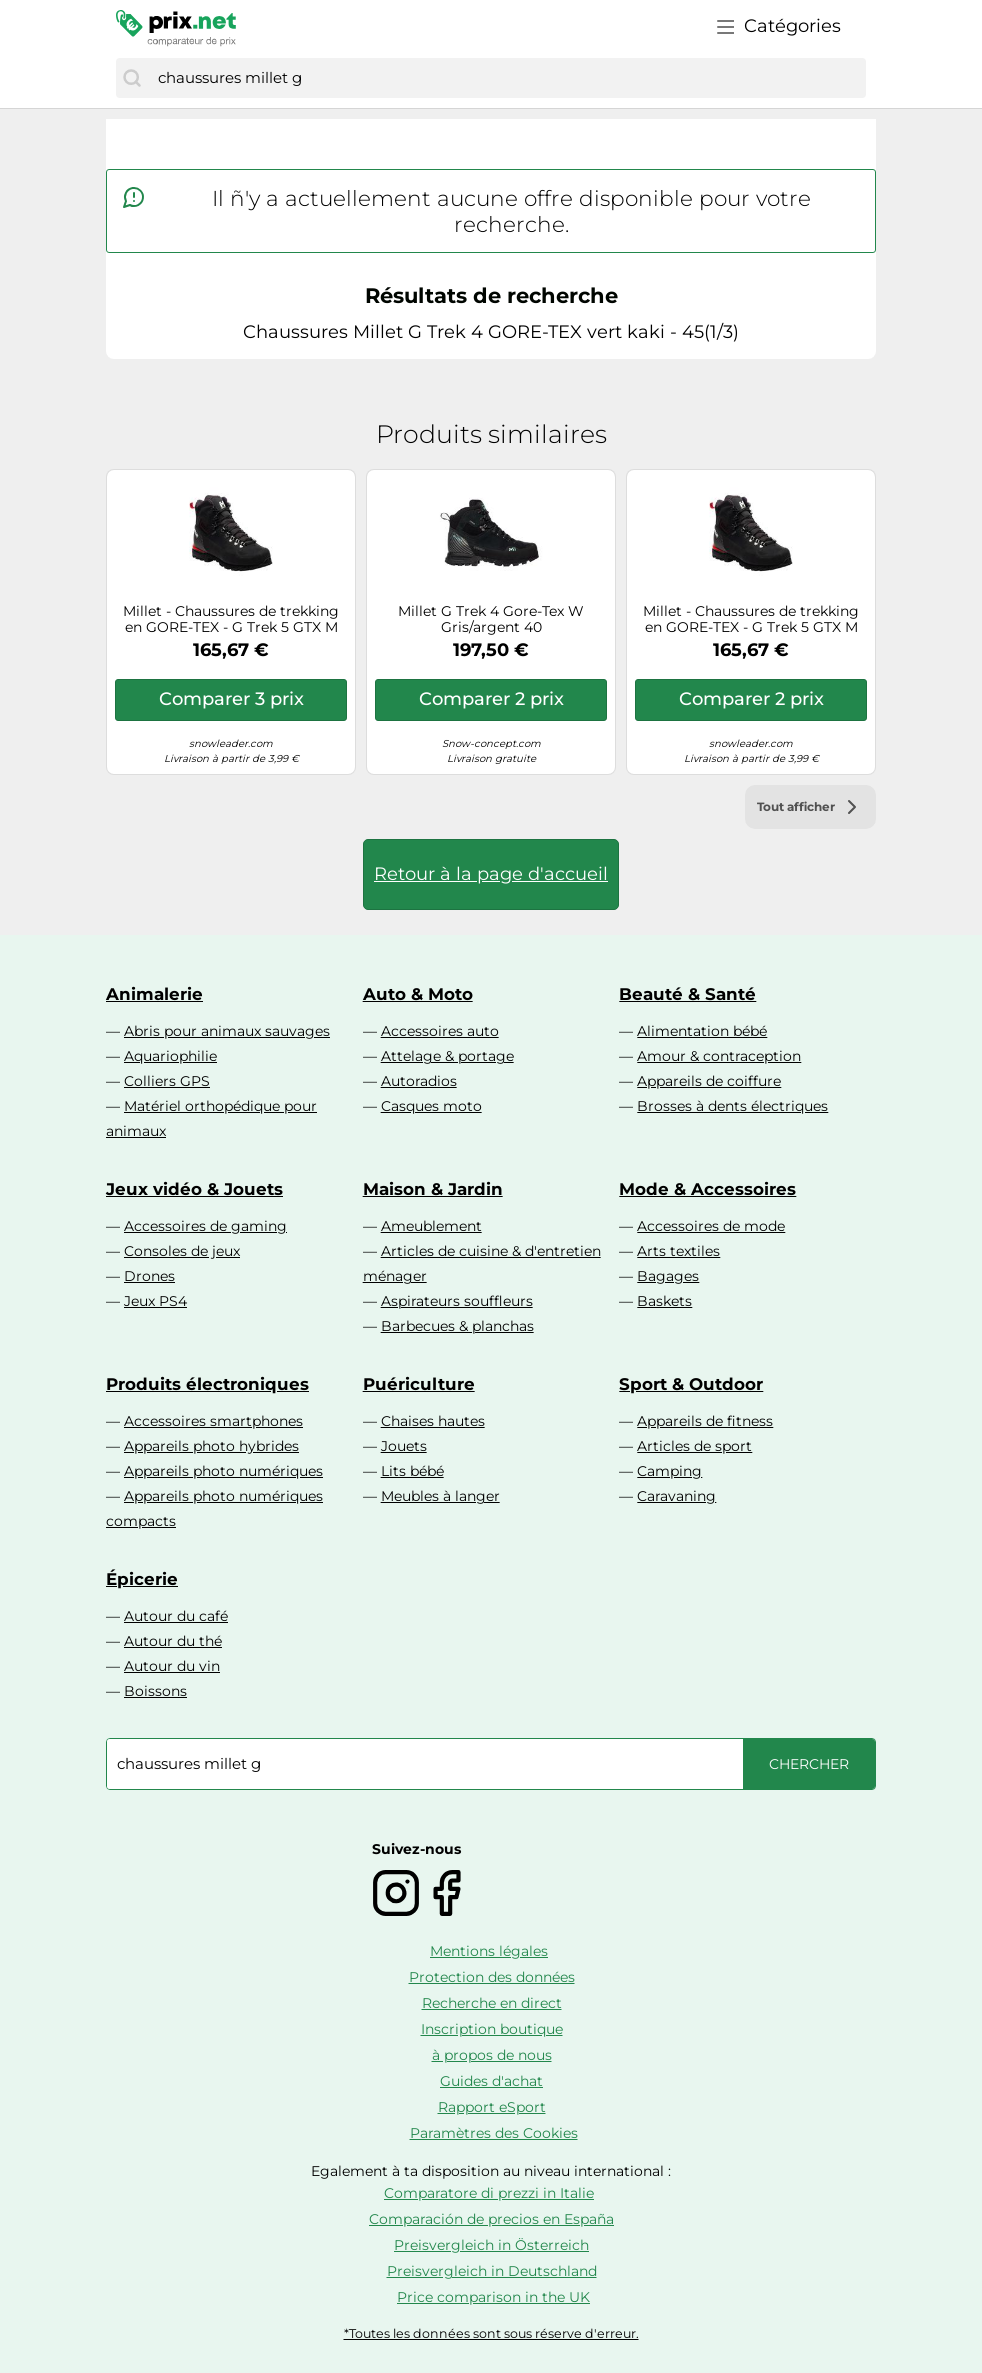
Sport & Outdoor (691, 1384)
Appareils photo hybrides (211, 1446)
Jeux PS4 (155, 1301)
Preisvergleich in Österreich (491, 2245)
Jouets (404, 1446)
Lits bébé (412, 1471)
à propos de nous (492, 2055)
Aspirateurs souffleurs (457, 1301)
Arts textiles (678, 1251)
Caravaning (676, 1496)
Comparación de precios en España (491, 2219)
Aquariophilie (170, 1056)
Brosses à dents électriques (732, 1106)
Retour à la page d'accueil (491, 874)
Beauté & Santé (687, 994)
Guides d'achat (491, 2081)
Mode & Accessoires (707, 1189)
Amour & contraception (719, 1056)
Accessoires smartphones (213, 1421)
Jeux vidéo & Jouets (194, 1189)
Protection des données (492, 1977)
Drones (149, 1276)
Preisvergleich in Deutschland (492, 2271)
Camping (669, 1471)
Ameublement (431, 1226)
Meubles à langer (440, 1496)
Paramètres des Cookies (494, 2133)
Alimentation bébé (702, 1031)
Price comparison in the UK (493, 2297)
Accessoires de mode (711, 1226)
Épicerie (142, 1579)
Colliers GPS (167, 1081)
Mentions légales (489, 1951)
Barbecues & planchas (457, 1326)
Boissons (155, 1691)
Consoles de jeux (182, 1251)
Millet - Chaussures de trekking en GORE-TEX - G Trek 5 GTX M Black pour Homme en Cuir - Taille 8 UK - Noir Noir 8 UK (231, 620)
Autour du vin (172, 1666)
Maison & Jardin (433, 1189)
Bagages (668, 1276)
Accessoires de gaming (205, 1226)
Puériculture (419, 1384)
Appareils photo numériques (223, 1471)
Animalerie (154, 994)
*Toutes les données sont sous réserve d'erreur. (491, 2333)
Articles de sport (694, 1446)
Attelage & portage (447, 1056)
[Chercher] (132, 78)
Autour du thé (173, 1641)
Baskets (664, 1301)
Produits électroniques (207, 1384)
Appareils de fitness (705, 1421)
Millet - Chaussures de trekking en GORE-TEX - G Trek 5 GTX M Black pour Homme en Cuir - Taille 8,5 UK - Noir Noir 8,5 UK (751, 620)
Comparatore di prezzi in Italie (489, 2193)
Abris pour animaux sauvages (227, 1031)
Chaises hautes (433, 1421)
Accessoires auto (440, 1031)
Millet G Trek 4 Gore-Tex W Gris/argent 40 (491, 620)
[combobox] (507, 78)
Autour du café (176, 1616)
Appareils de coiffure (709, 1081)
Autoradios (419, 1081)
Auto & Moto (418, 994)
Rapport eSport (492, 2107)
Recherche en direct (492, 2003)
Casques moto (431, 1106)
